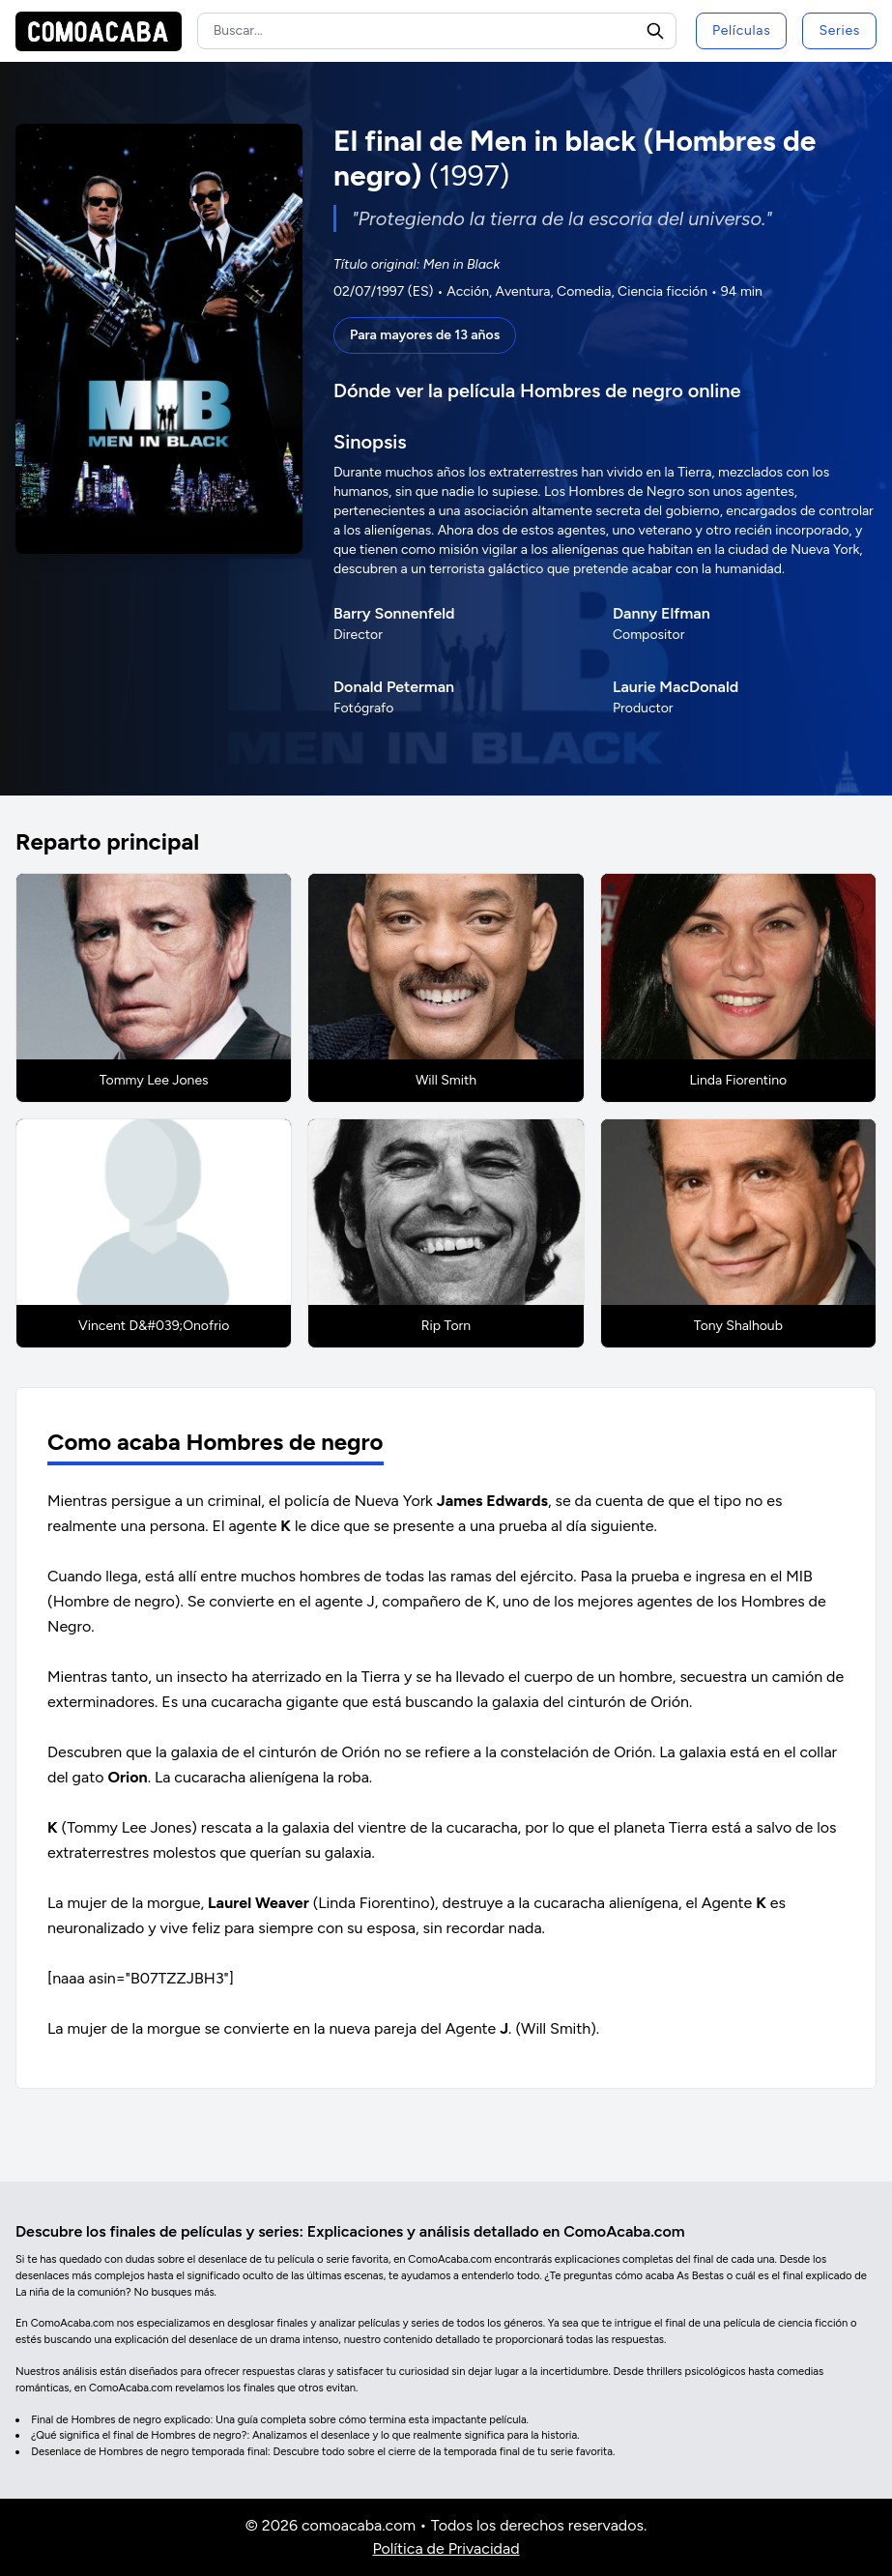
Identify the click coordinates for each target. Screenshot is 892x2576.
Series (839, 30)
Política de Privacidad (445, 2548)
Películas (741, 30)
